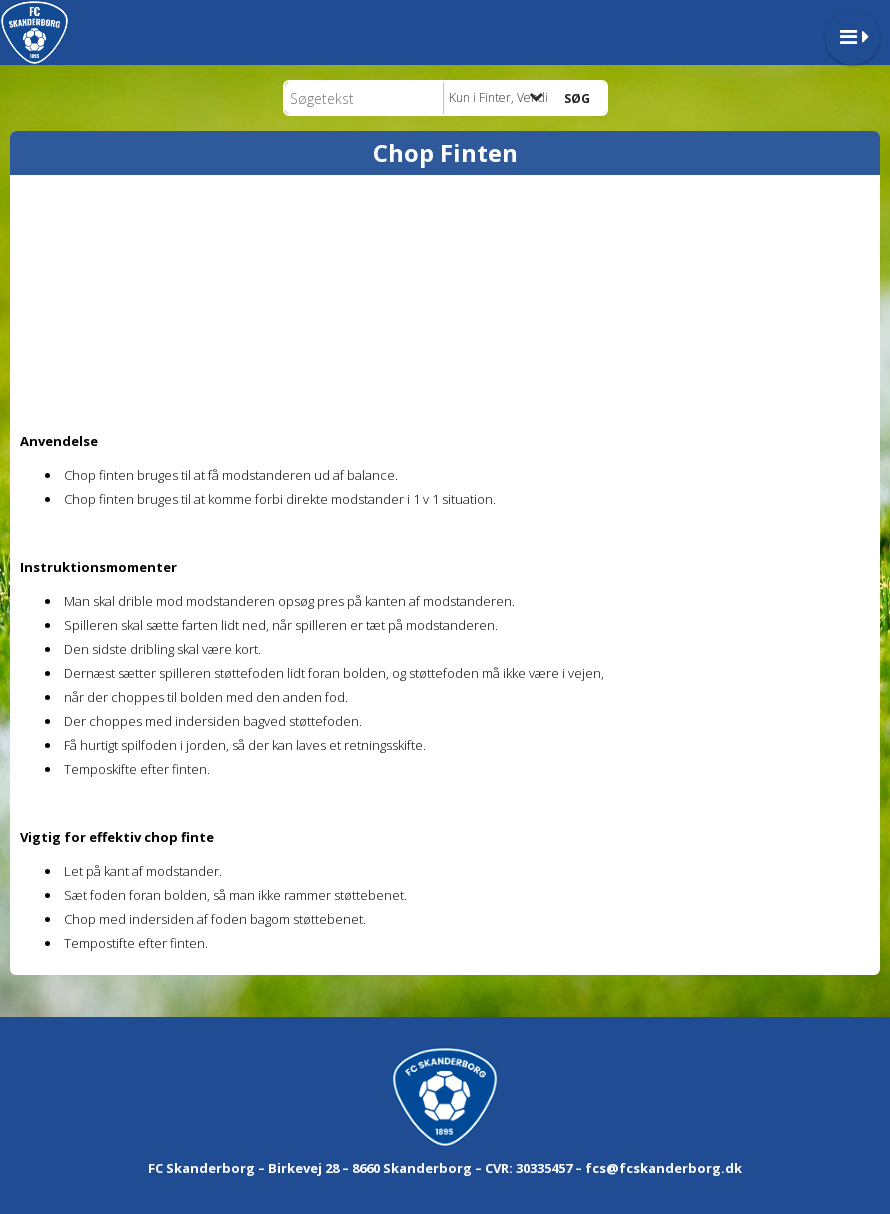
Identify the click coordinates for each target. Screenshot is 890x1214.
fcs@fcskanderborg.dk (663, 1168)
